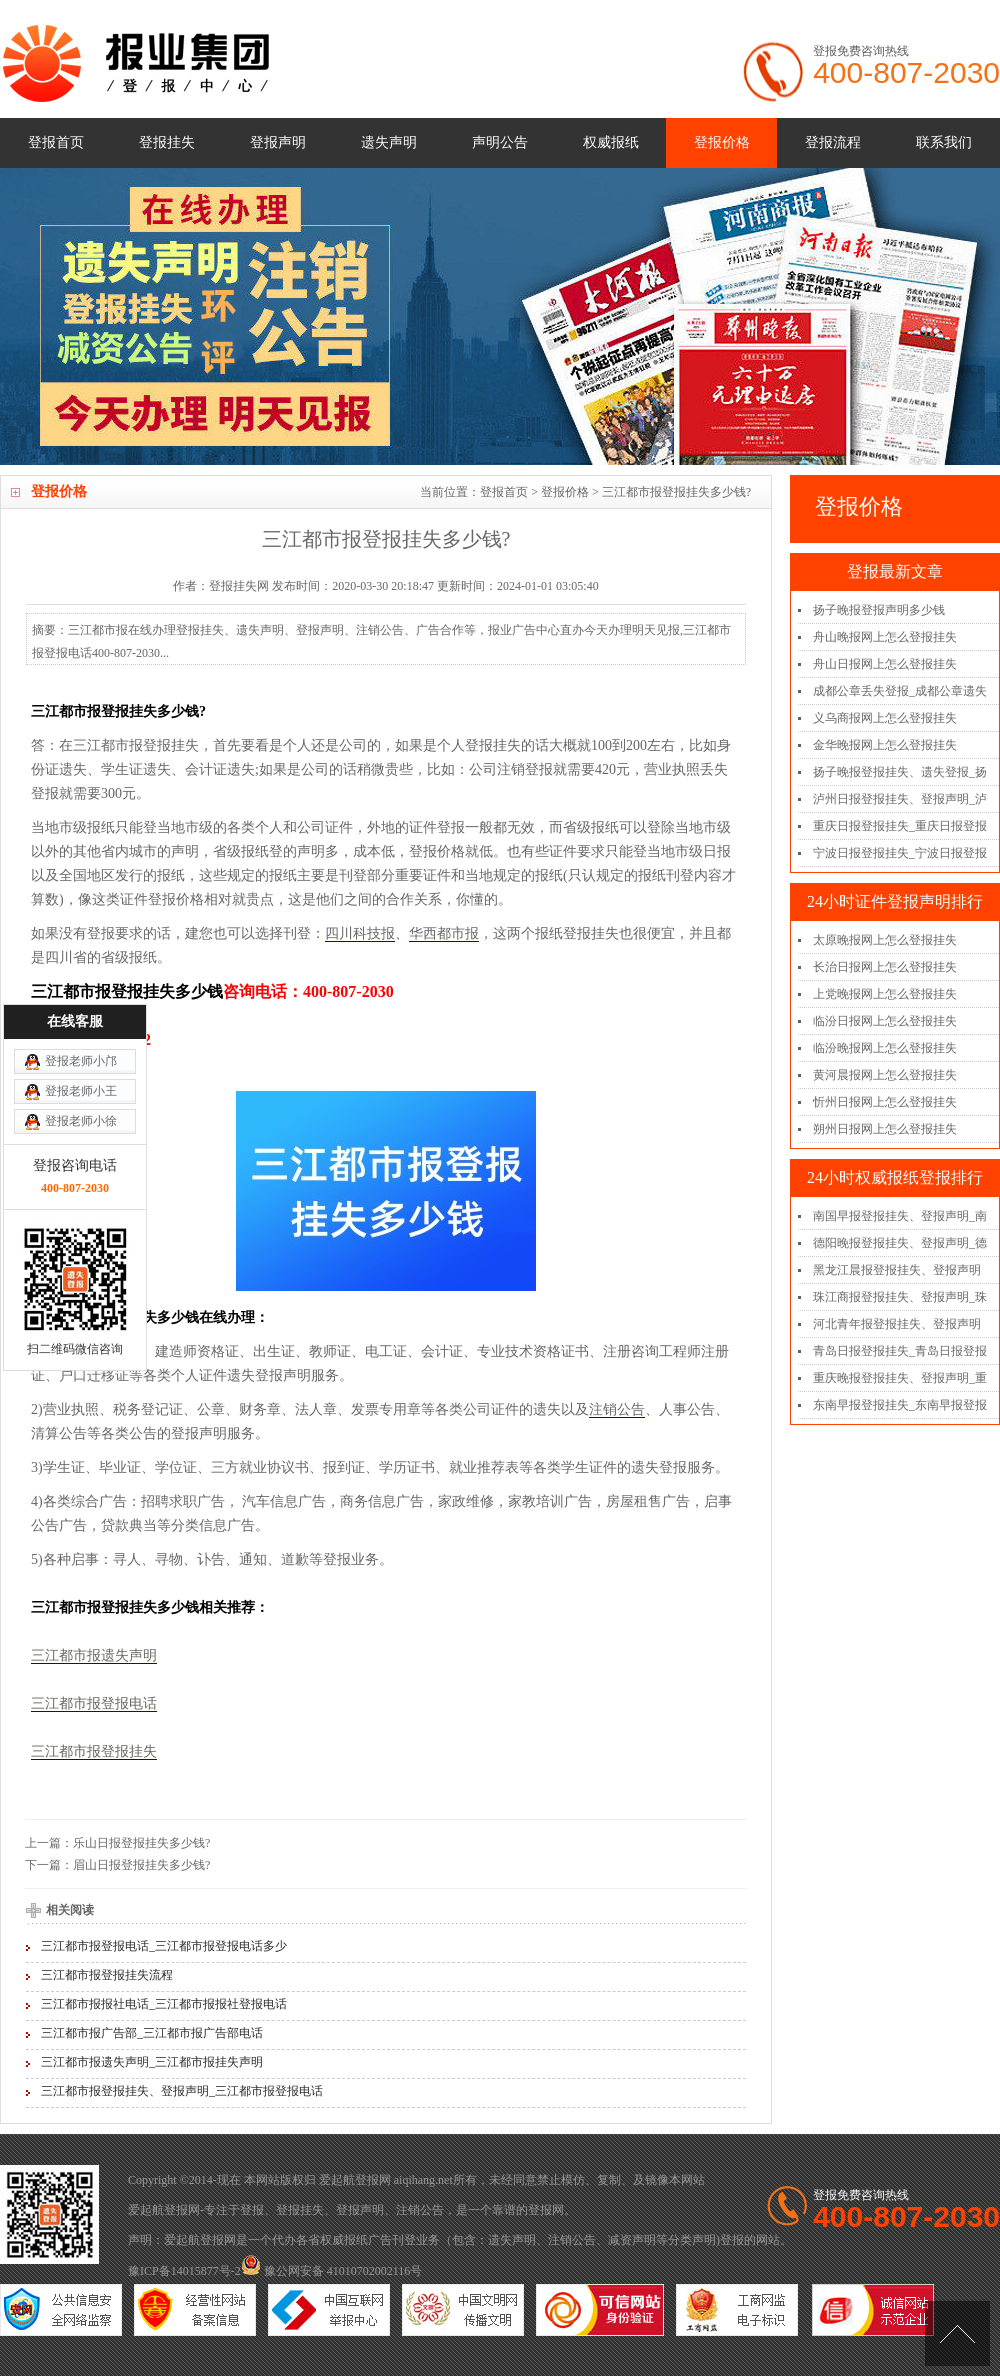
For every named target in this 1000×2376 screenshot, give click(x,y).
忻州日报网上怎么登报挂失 (885, 1102)
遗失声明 (389, 142)
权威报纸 (611, 142)
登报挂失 (167, 142)
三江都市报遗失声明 (94, 1655)
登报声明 (278, 142)
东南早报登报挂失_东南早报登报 (900, 1405)
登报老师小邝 (81, 937)
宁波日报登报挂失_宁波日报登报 (900, 853)
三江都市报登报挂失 (94, 1751)
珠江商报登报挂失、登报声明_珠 (900, 1297)
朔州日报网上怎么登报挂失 (885, 1129)
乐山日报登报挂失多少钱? (141, 1843)
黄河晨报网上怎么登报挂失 (885, 1075)
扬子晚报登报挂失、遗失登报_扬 (900, 772)
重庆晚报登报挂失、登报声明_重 (900, 1378)
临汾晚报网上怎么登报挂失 (885, 1048)
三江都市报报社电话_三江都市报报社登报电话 (164, 2004)
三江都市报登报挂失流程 (107, 1975)
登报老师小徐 (81, 997)
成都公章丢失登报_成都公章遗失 (900, 691)
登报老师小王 (81, 967)
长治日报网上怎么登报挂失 (885, 967)
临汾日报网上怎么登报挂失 (885, 1021)
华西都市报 (444, 933)
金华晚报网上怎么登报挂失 (885, 745)
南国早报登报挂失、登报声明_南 (900, 1216)
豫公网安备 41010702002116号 (332, 2271)
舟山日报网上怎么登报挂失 (885, 664)
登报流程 (833, 142)
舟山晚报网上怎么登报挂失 (885, 637)
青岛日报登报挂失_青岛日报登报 (900, 1351)
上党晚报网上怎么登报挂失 (885, 994)
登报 (252, 2210)
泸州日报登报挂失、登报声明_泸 (900, 799)
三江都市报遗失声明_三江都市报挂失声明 (152, 2062)
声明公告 (500, 142)
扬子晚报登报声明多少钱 (879, 610)
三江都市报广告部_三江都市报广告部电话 (152, 2033)
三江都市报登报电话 (94, 1703)
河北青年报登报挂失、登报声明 (897, 1324)
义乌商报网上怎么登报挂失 (885, 718)
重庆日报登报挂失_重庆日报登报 (900, 826)
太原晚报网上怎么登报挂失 (885, 940)
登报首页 (56, 142)
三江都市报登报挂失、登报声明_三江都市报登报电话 (182, 2091)
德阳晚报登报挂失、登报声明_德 (900, 1243)
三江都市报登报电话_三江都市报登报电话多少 (164, 1946)
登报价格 (722, 142)
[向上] (957, 2333)
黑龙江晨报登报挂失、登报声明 (897, 1270)
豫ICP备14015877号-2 (184, 2271)
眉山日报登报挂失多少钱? (141, 1865)
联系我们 (944, 142)
